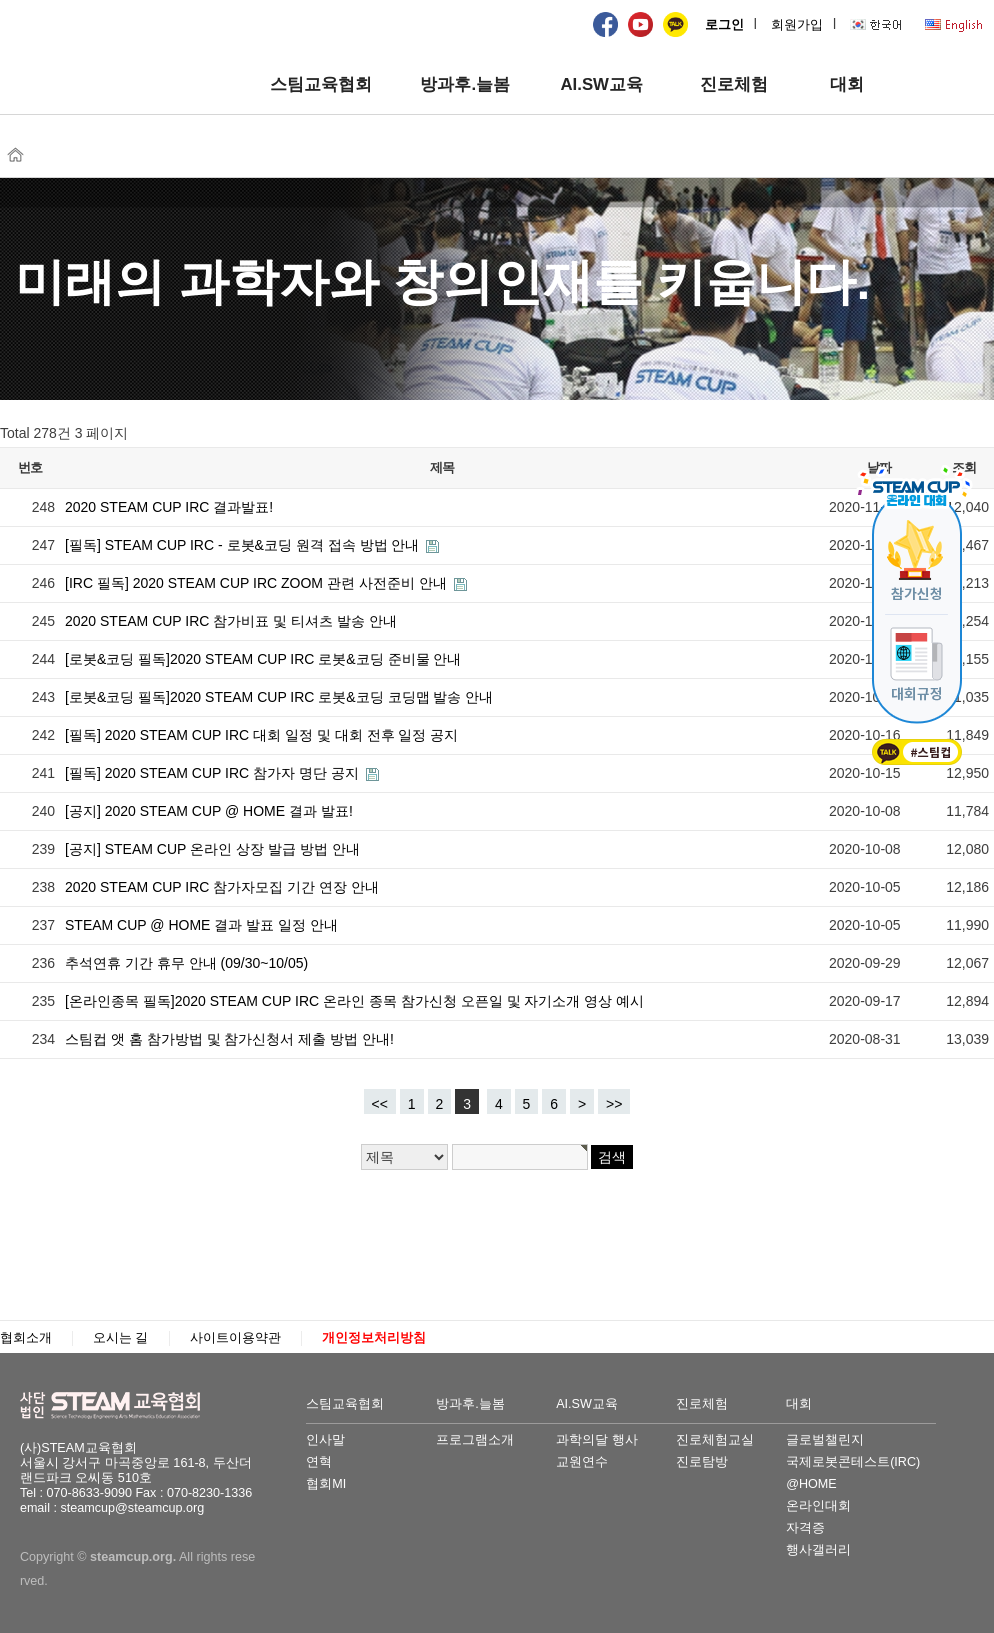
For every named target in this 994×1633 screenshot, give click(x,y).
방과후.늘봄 (465, 84)
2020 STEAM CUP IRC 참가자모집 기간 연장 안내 (222, 887)
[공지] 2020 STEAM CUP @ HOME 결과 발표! (209, 811)
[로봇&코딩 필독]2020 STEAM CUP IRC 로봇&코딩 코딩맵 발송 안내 (279, 697)
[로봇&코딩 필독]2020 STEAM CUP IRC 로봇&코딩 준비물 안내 (263, 659)
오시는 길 (121, 1338)
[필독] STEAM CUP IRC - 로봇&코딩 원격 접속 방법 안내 (244, 545)
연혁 (319, 1462)
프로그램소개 (475, 1440)
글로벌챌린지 (825, 1440)
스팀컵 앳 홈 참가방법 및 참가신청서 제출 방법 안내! (229, 1039)
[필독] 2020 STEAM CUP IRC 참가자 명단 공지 (214, 773)
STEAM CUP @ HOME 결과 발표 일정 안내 (201, 925)
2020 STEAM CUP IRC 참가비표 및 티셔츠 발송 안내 (231, 621)
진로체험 (734, 84)
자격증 (805, 1528)
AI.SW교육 (601, 84)
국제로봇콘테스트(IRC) (853, 1462)
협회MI (326, 1484)
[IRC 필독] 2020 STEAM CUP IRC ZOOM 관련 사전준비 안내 (258, 583)
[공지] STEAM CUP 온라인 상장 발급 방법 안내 (212, 849)
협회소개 (26, 1338)
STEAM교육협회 (120, 1406)
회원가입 (797, 25)
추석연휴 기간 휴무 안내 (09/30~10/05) (186, 963)
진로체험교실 (715, 1440)
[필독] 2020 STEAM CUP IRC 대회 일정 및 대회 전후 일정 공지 (261, 735)
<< (380, 1104)
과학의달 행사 (597, 1440)
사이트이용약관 (235, 1338)
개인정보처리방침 (374, 1338)
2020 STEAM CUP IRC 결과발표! (169, 507)
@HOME (811, 1484)
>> (614, 1104)
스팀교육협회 (321, 84)
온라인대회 (818, 1506)
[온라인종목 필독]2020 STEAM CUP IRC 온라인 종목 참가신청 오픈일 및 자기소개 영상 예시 (354, 1001)
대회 (847, 84)
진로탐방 (702, 1462)
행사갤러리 (818, 1550)
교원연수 (582, 1462)
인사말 (325, 1440)
